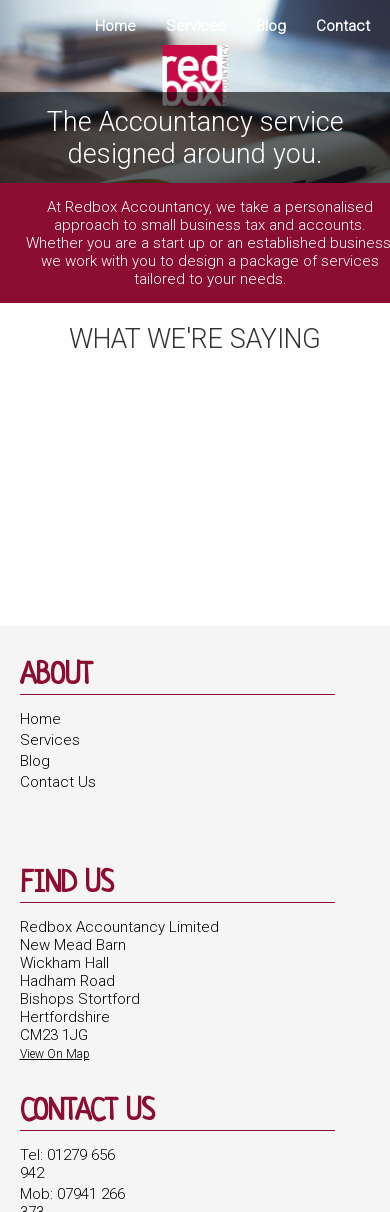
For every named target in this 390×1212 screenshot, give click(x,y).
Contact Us (58, 782)
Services (196, 26)
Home (115, 26)
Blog (271, 26)
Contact (343, 26)
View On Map (55, 1054)
